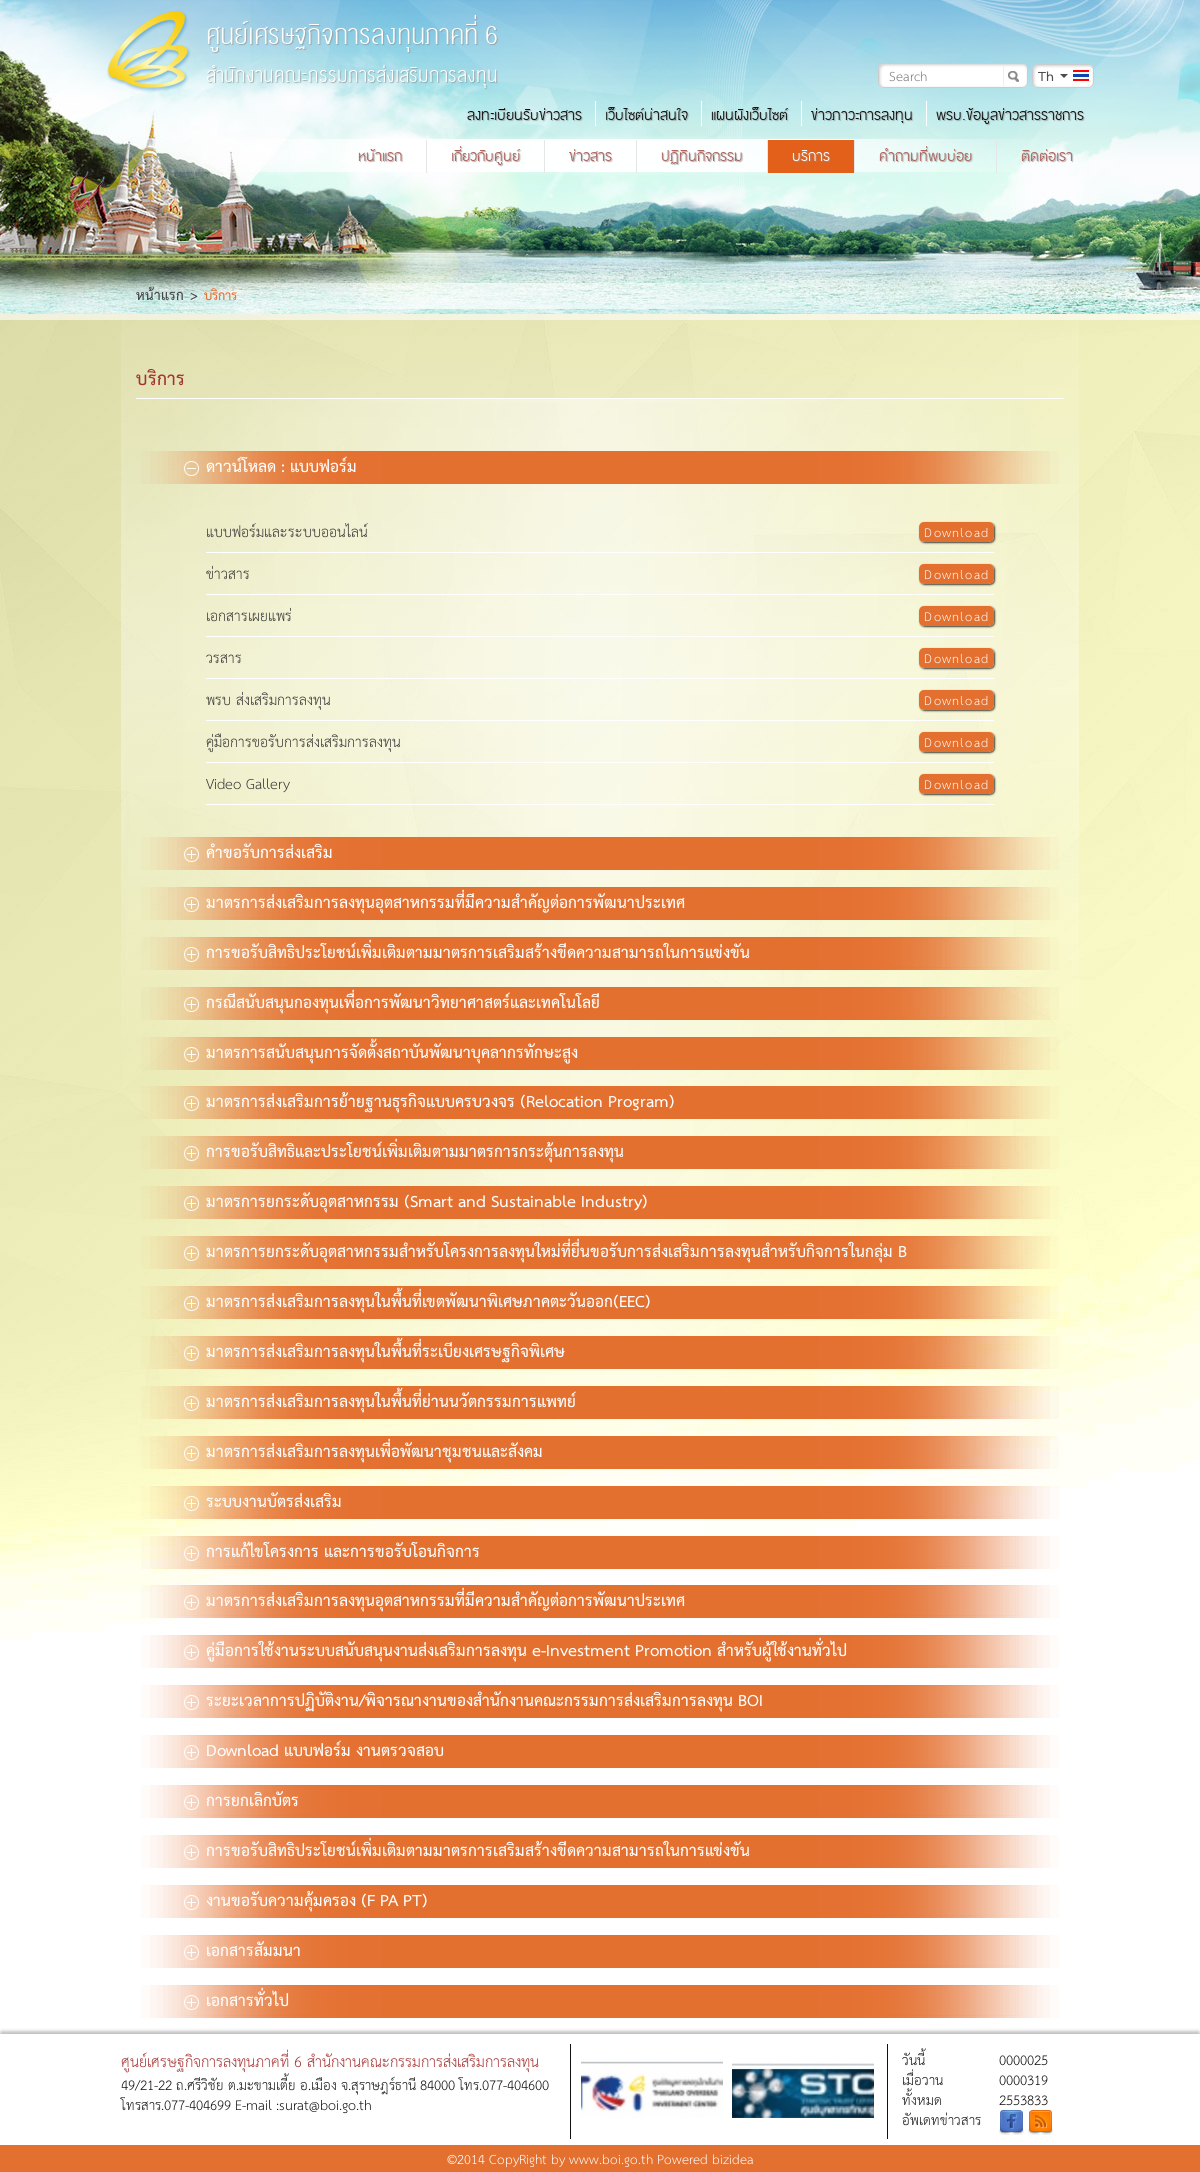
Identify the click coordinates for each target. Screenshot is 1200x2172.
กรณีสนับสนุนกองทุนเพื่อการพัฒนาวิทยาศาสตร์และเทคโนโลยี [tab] (392, 1001)
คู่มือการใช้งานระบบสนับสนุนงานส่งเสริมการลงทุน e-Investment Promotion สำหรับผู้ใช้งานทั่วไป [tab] (515, 1649)
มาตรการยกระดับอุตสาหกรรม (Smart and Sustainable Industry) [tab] (416, 1200)
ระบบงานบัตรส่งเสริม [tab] (263, 1500)
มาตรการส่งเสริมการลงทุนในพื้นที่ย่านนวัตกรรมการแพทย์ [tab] (380, 1400)
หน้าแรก (380, 156)
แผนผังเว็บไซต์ (749, 115)
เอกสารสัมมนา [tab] (242, 1949)
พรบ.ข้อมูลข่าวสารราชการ (1010, 115)
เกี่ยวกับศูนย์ (485, 156)
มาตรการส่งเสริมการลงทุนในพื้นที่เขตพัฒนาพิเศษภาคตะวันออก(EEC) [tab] (417, 1300)
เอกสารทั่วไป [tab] (236, 1999)
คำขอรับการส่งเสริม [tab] (258, 851)
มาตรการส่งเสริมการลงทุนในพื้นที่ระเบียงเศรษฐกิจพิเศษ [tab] (374, 1350)
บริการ (811, 156)
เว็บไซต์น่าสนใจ (646, 115)
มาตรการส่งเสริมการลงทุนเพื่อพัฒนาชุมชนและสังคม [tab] (363, 1450)
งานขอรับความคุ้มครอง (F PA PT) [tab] (306, 1899)
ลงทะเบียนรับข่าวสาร (524, 115)
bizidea (733, 2158)
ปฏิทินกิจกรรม (702, 156)
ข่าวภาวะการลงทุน (862, 115)
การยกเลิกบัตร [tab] (241, 1799)
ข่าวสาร (590, 156)
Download (956, 532)
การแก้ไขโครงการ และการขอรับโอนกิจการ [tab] (332, 1550)
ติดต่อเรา (1047, 156)
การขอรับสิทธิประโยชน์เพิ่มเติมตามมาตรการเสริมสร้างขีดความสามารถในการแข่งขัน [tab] (467, 951)
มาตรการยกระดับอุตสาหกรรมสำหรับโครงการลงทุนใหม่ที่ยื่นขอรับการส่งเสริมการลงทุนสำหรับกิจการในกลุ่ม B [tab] (545, 1250)
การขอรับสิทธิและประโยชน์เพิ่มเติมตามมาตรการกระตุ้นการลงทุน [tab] (404, 1150)
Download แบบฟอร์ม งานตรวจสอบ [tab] (314, 1749)
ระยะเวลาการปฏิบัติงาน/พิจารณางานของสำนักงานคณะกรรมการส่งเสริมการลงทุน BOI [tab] (473, 1699)
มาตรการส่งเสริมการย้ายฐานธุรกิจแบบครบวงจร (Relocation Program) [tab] (429, 1100)
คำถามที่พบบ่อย (925, 156)
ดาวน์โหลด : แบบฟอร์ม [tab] (270, 465)
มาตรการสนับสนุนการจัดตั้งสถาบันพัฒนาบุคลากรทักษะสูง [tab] (381, 1051)
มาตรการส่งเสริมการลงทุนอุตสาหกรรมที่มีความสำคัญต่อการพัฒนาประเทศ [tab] (434, 901)
